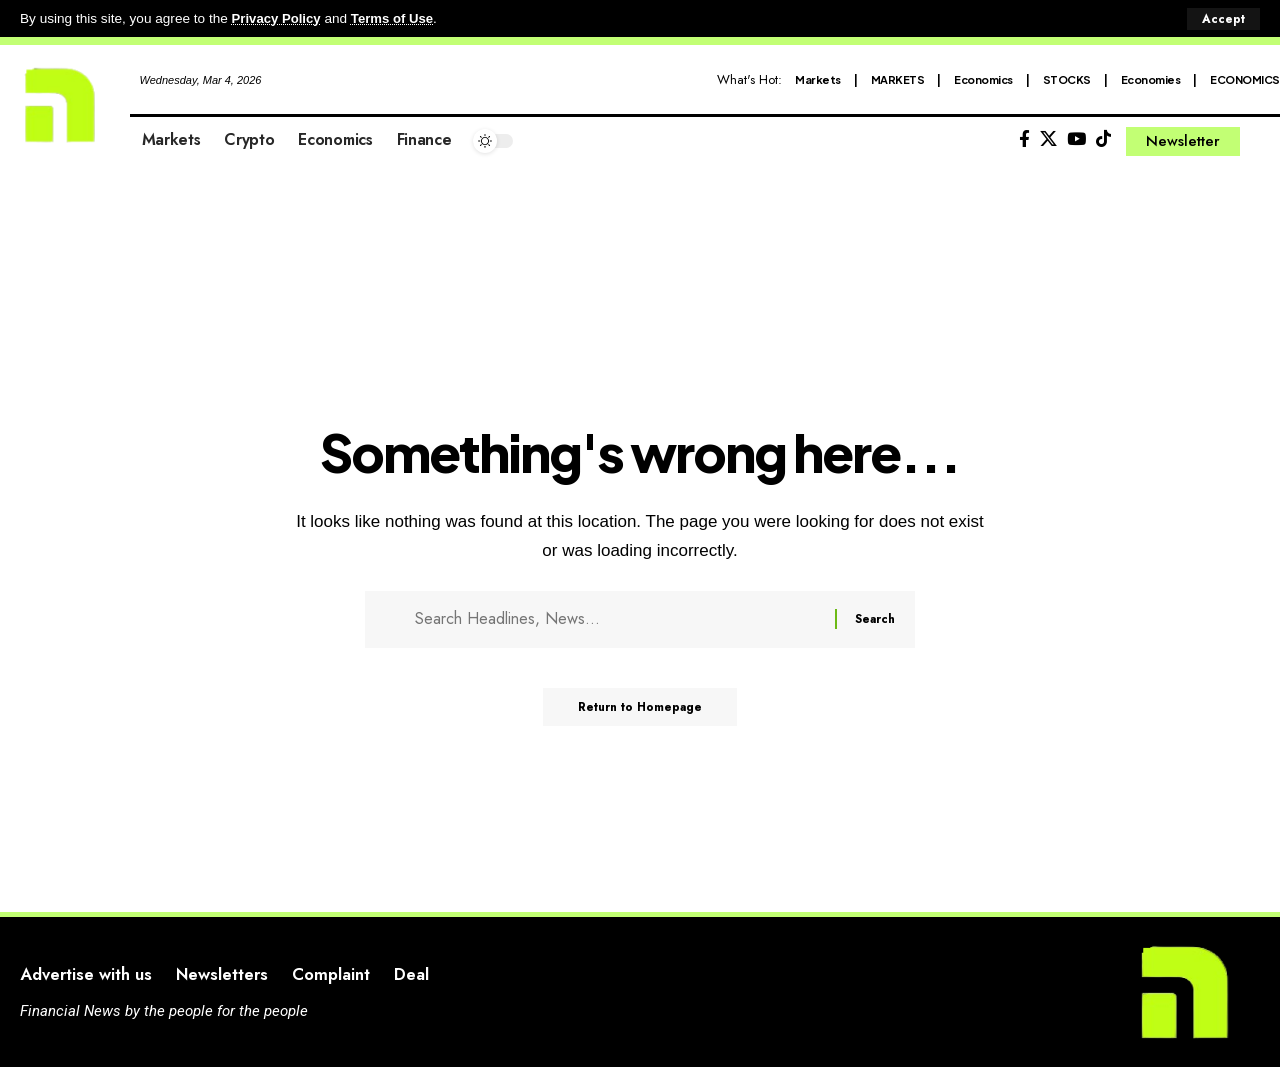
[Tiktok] (1103, 139)
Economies (1151, 78)
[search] (1265, 141)
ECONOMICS (1245, 78)
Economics (983, 78)
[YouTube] (1076, 139)
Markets (818, 78)
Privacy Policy (278, 18)
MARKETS (898, 78)
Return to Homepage (640, 713)
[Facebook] (1024, 139)
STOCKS (1067, 78)
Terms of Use (396, 18)
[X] (1048, 139)
